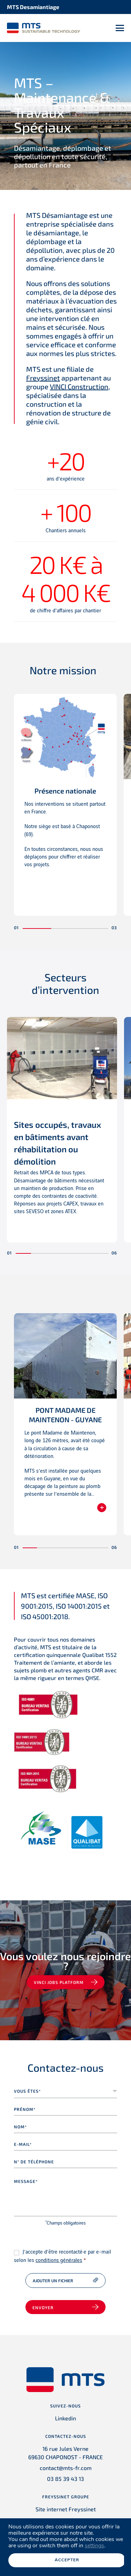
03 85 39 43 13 (65, 2478)
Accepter (67, 2560)
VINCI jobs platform (59, 1982)
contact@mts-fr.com (66, 2467)
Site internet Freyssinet (66, 2509)
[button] (37, 928)
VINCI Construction (79, 386)
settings (94, 2545)
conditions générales (59, 2260)
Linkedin (65, 2418)
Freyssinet (43, 377)
